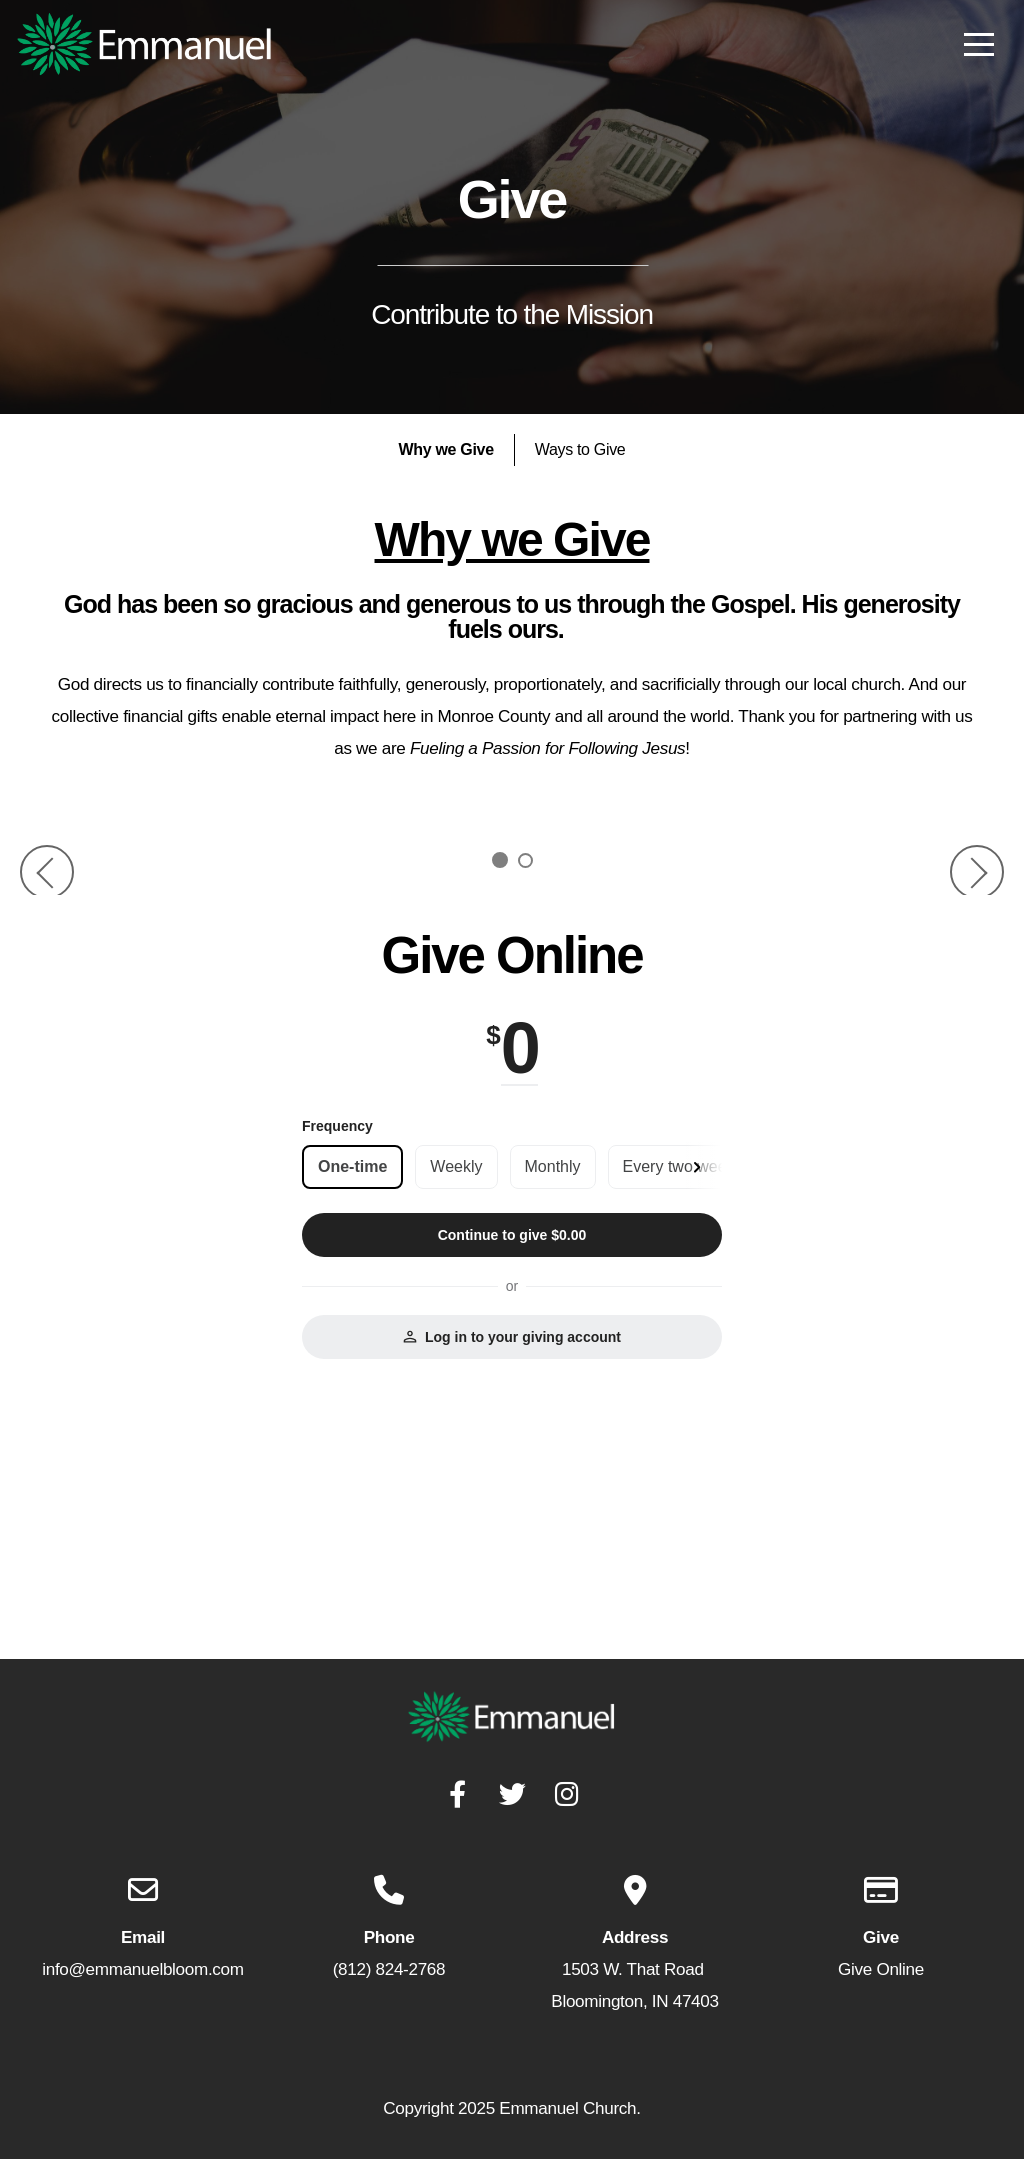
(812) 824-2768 (389, 1969)
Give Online (881, 1969)
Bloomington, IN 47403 (634, 2001)
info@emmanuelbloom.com (142, 1969)
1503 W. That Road (635, 1969)
